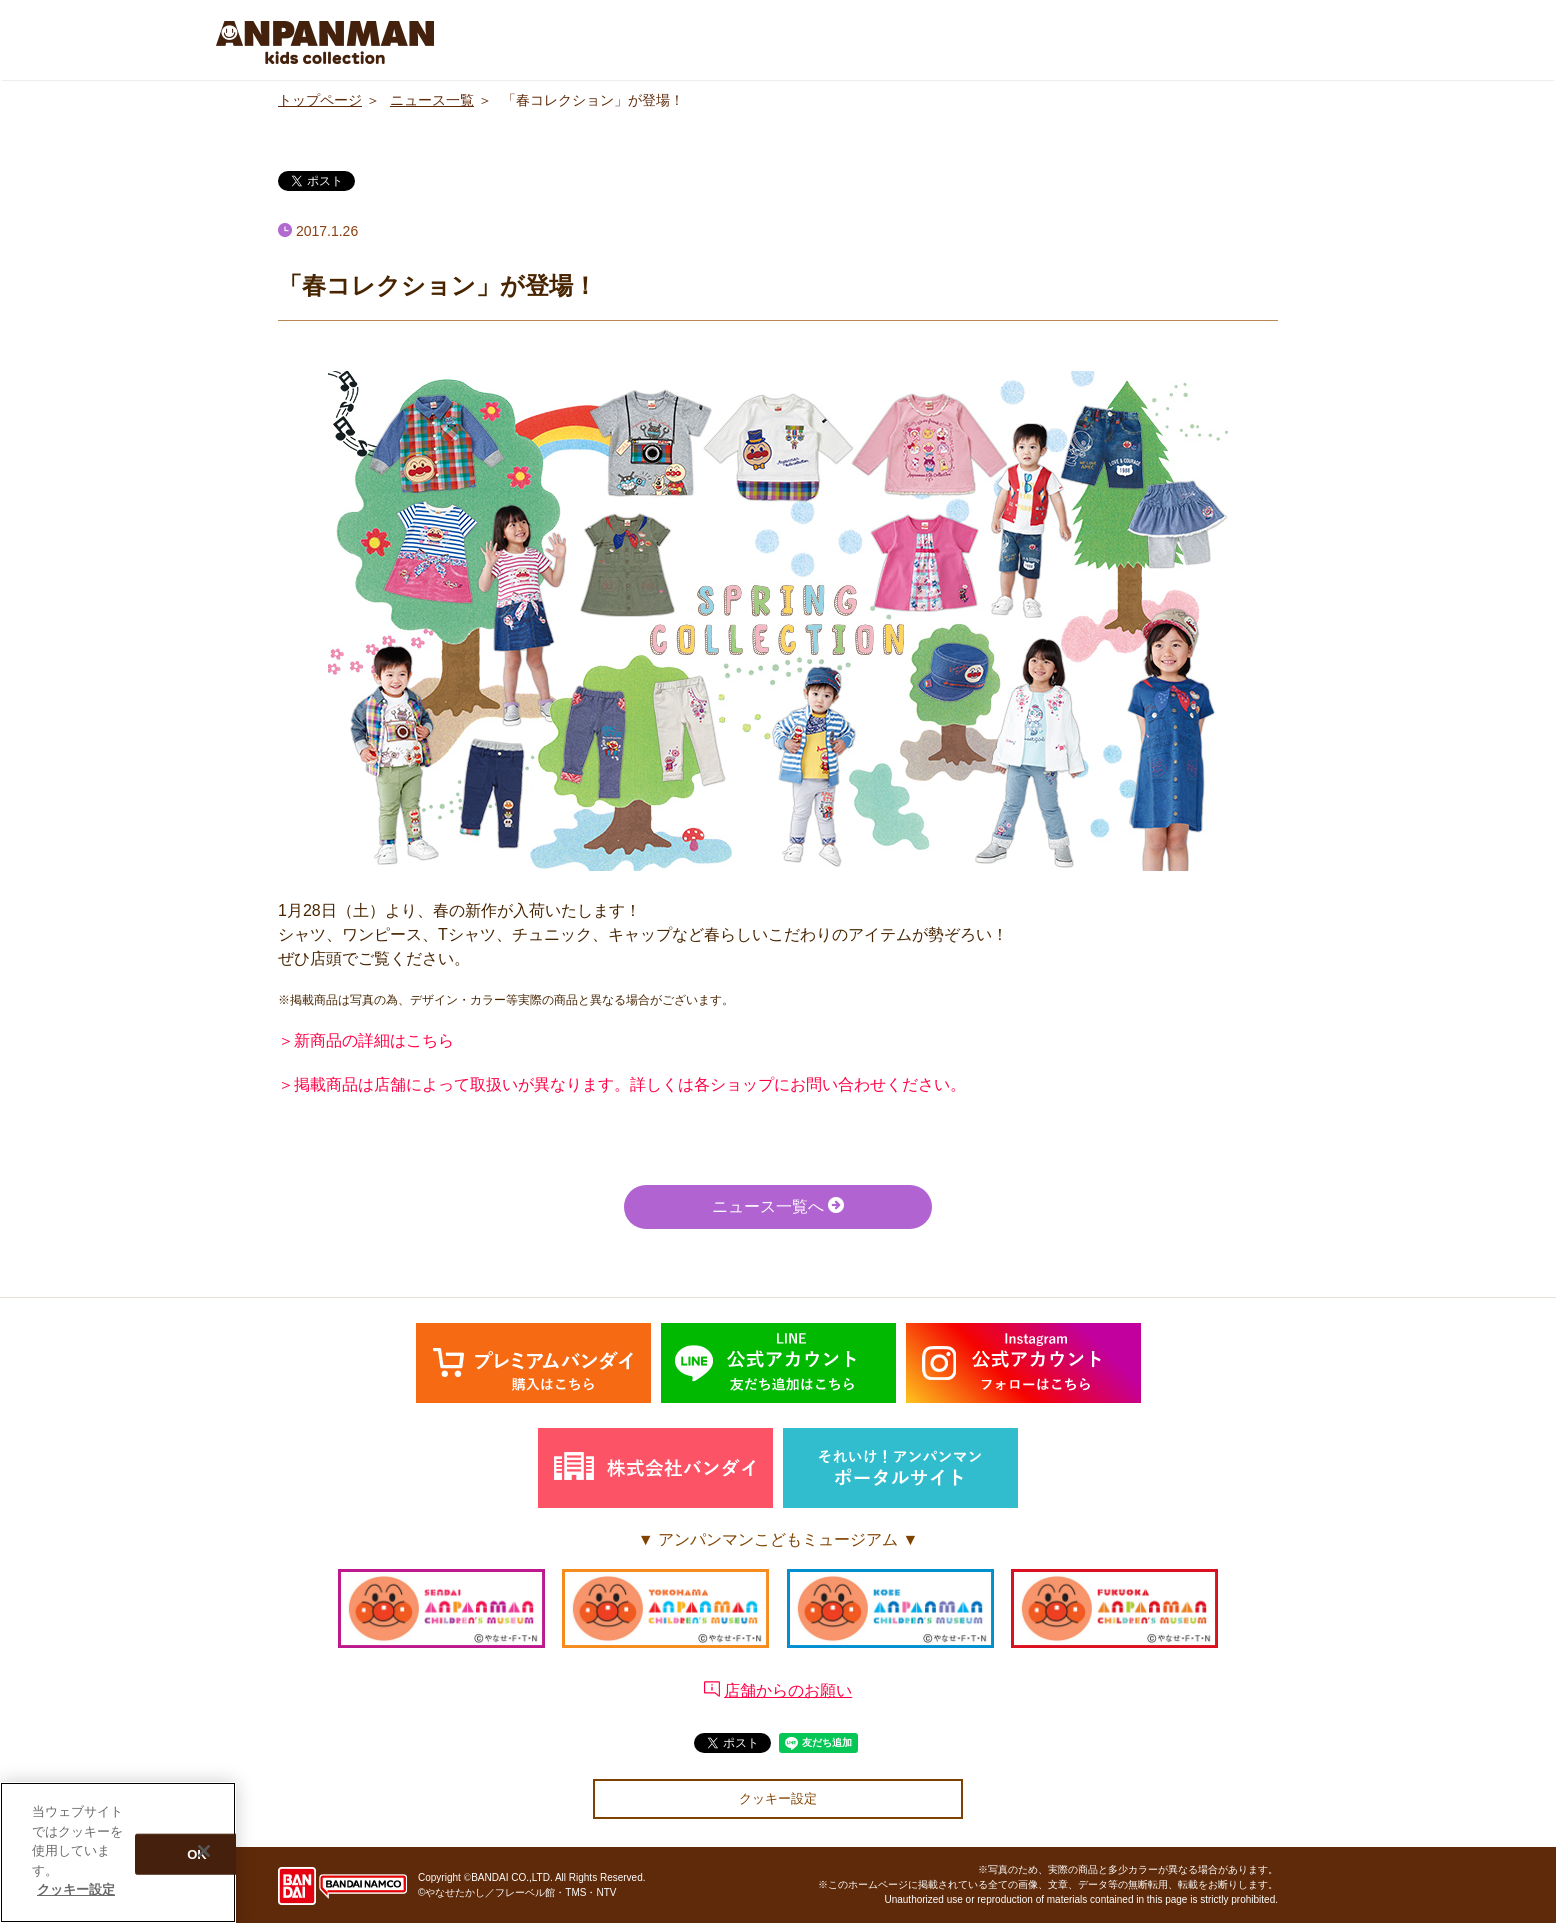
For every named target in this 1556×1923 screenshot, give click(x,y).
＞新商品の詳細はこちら (366, 1040)
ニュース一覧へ (778, 1205)
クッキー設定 (778, 1798)
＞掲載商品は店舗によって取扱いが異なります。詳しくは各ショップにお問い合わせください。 (622, 1084)
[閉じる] (204, 1851)
